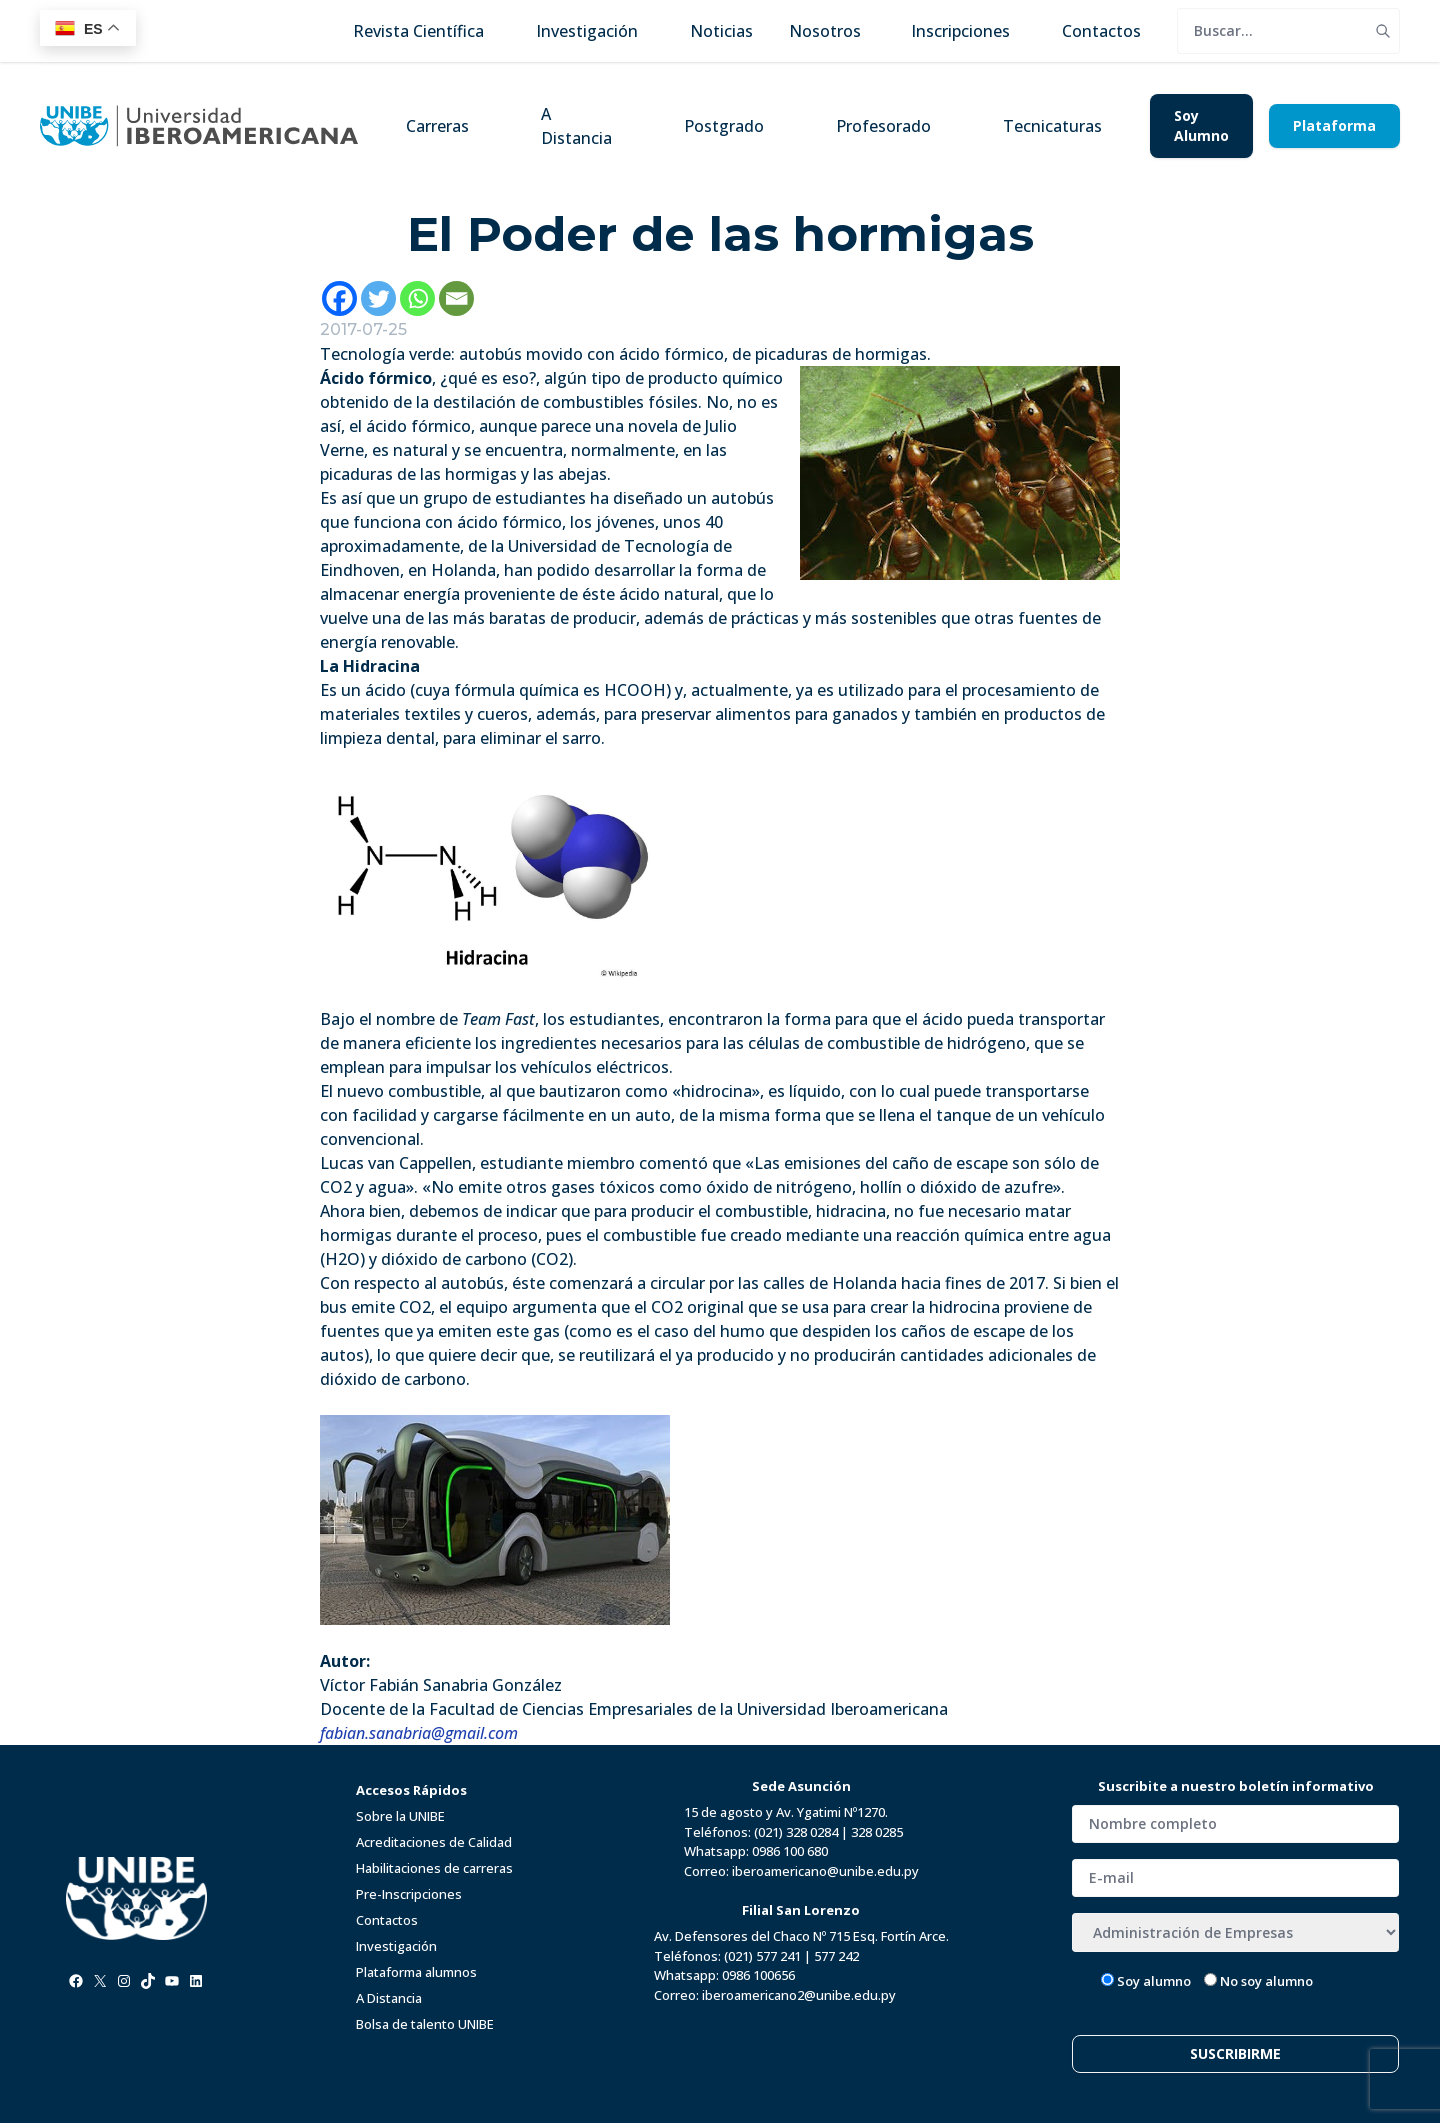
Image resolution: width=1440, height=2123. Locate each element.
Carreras (437, 126)
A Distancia (576, 126)
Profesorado (883, 126)
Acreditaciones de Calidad (434, 1842)
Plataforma (1334, 125)
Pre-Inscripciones (409, 1894)
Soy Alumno (1201, 125)
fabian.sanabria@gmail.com (419, 1733)
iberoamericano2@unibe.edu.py (799, 1995)
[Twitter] (378, 298)
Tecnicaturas (1052, 126)
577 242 (836, 1956)
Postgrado (724, 126)
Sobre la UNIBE (400, 1816)
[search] (1272, 31)
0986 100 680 (790, 1851)
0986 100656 (758, 1975)
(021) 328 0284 (796, 1832)
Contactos (387, 1920)
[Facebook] (339, 298)
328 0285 (877, 1832)
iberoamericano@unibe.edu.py (825, 1871)
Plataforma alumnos (416, 1972)
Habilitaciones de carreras (434, 1868)
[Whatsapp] (417, 298)
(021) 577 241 (762, 1956)
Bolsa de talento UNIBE (425, 2024)
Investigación (396, 1946)
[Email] (456, 298)
